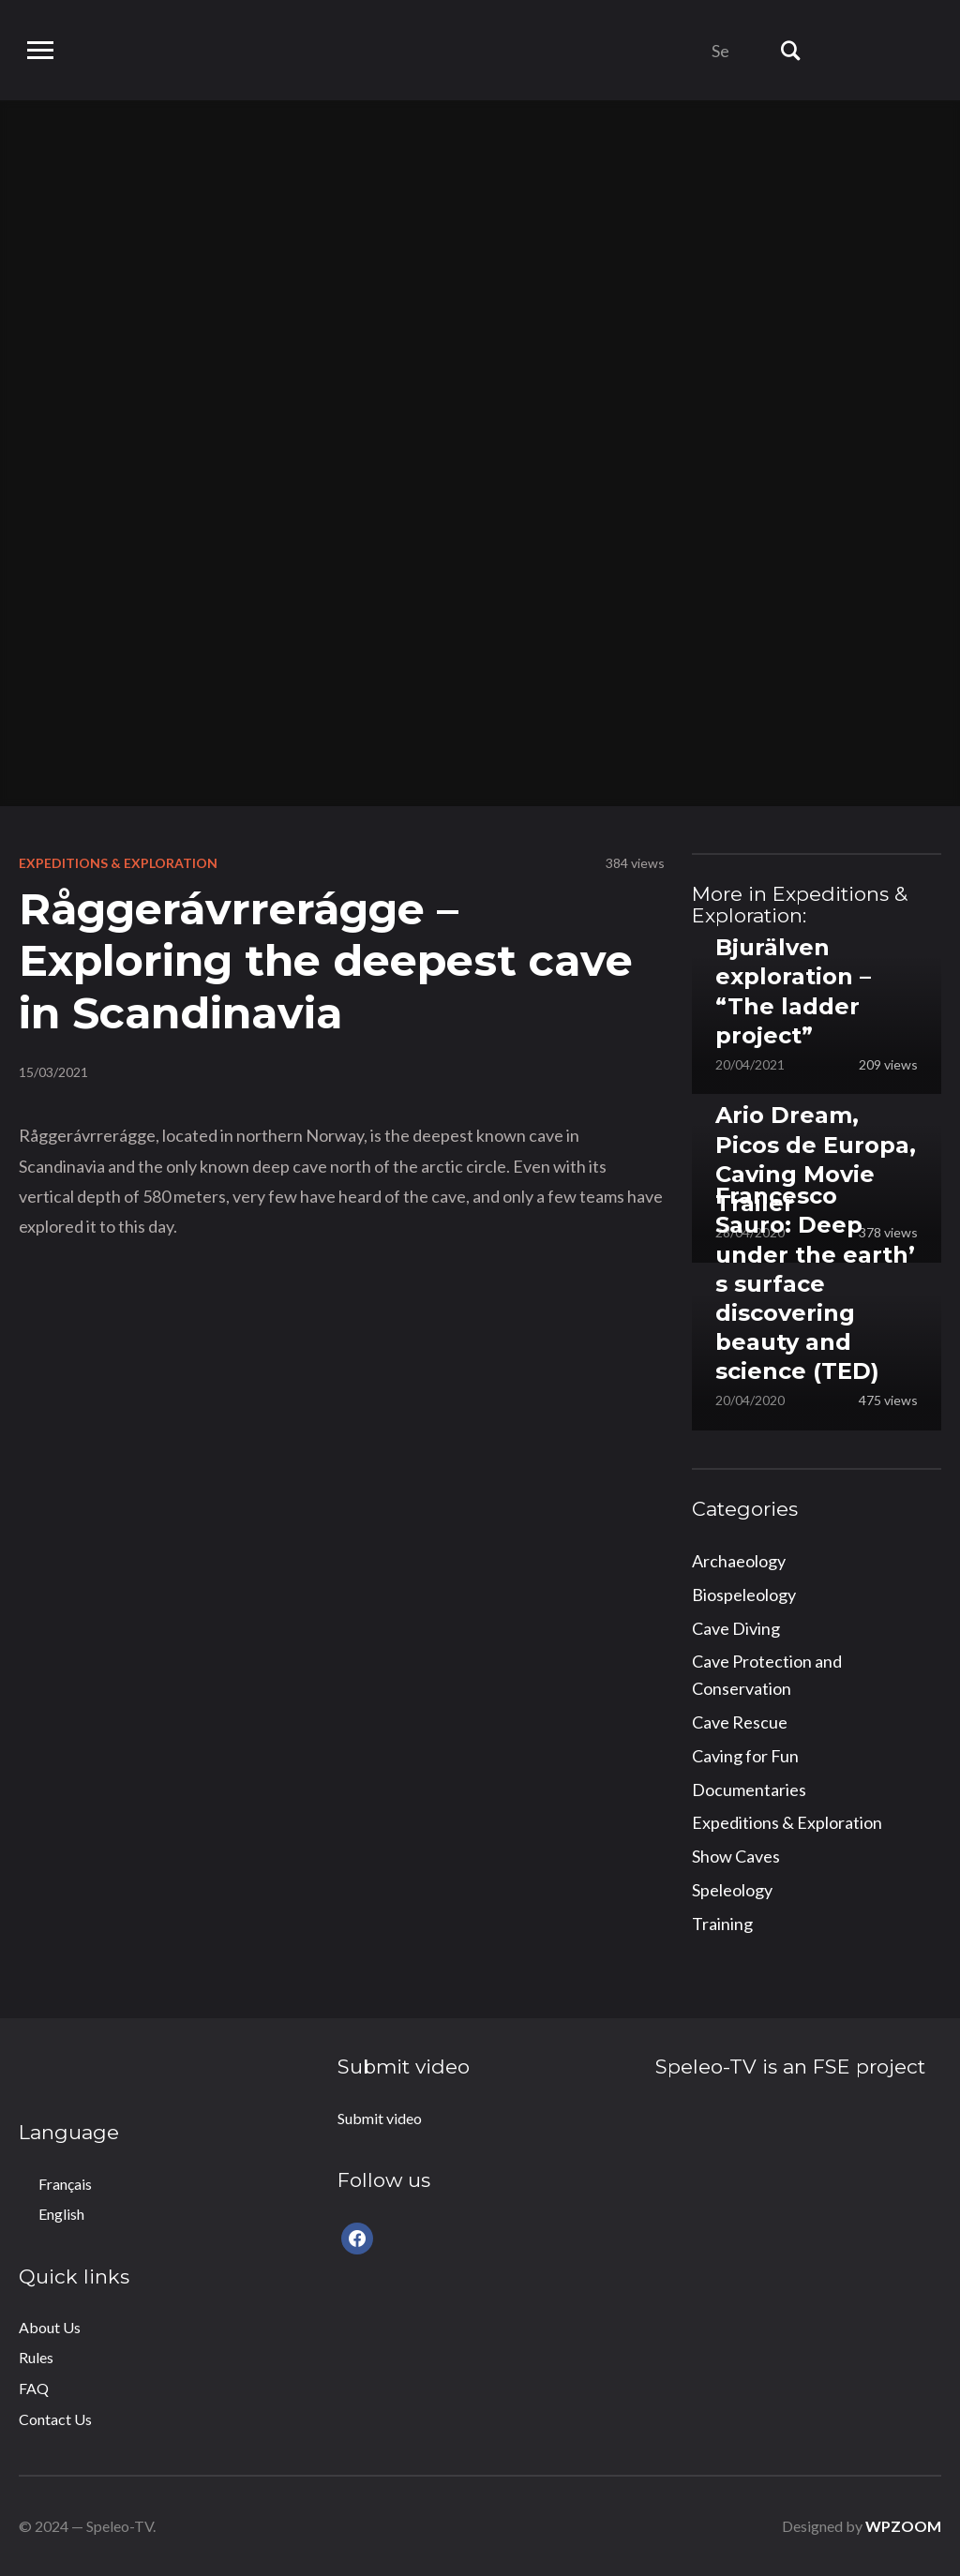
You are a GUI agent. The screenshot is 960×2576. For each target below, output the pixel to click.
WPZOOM (903, 2526)
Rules (36, 2357)
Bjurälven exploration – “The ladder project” (793, 991)
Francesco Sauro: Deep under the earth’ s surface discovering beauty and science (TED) (815, 1283)
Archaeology (739, 1560)
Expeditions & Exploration (118, 863)
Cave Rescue (740, 1722)
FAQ (34, 2388)
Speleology (732, 1890)
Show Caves (736, 1856)
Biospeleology (744, 1594)
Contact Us (55, 2419)
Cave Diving (736, 1628)
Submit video (380, 2118)
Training (722, 1923)
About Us (50, 2327)
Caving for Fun (745, 1755)
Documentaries (749, 1789)
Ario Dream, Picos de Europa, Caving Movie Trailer (815, 1159)
